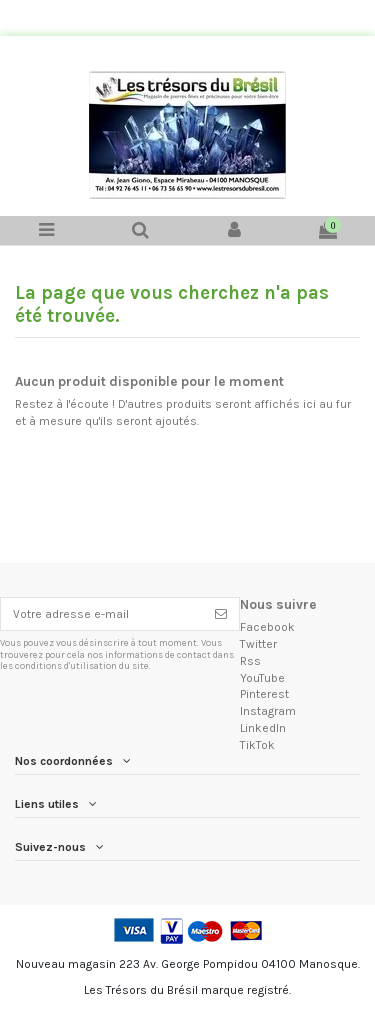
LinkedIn (263, 728)
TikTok (257, 745)
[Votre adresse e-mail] (102, 614)
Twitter (258, 644)
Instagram (268, 711)
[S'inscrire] (221, 614)
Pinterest (264, 694)
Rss (250, 661)
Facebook (267, 627)
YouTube (262, 678)
